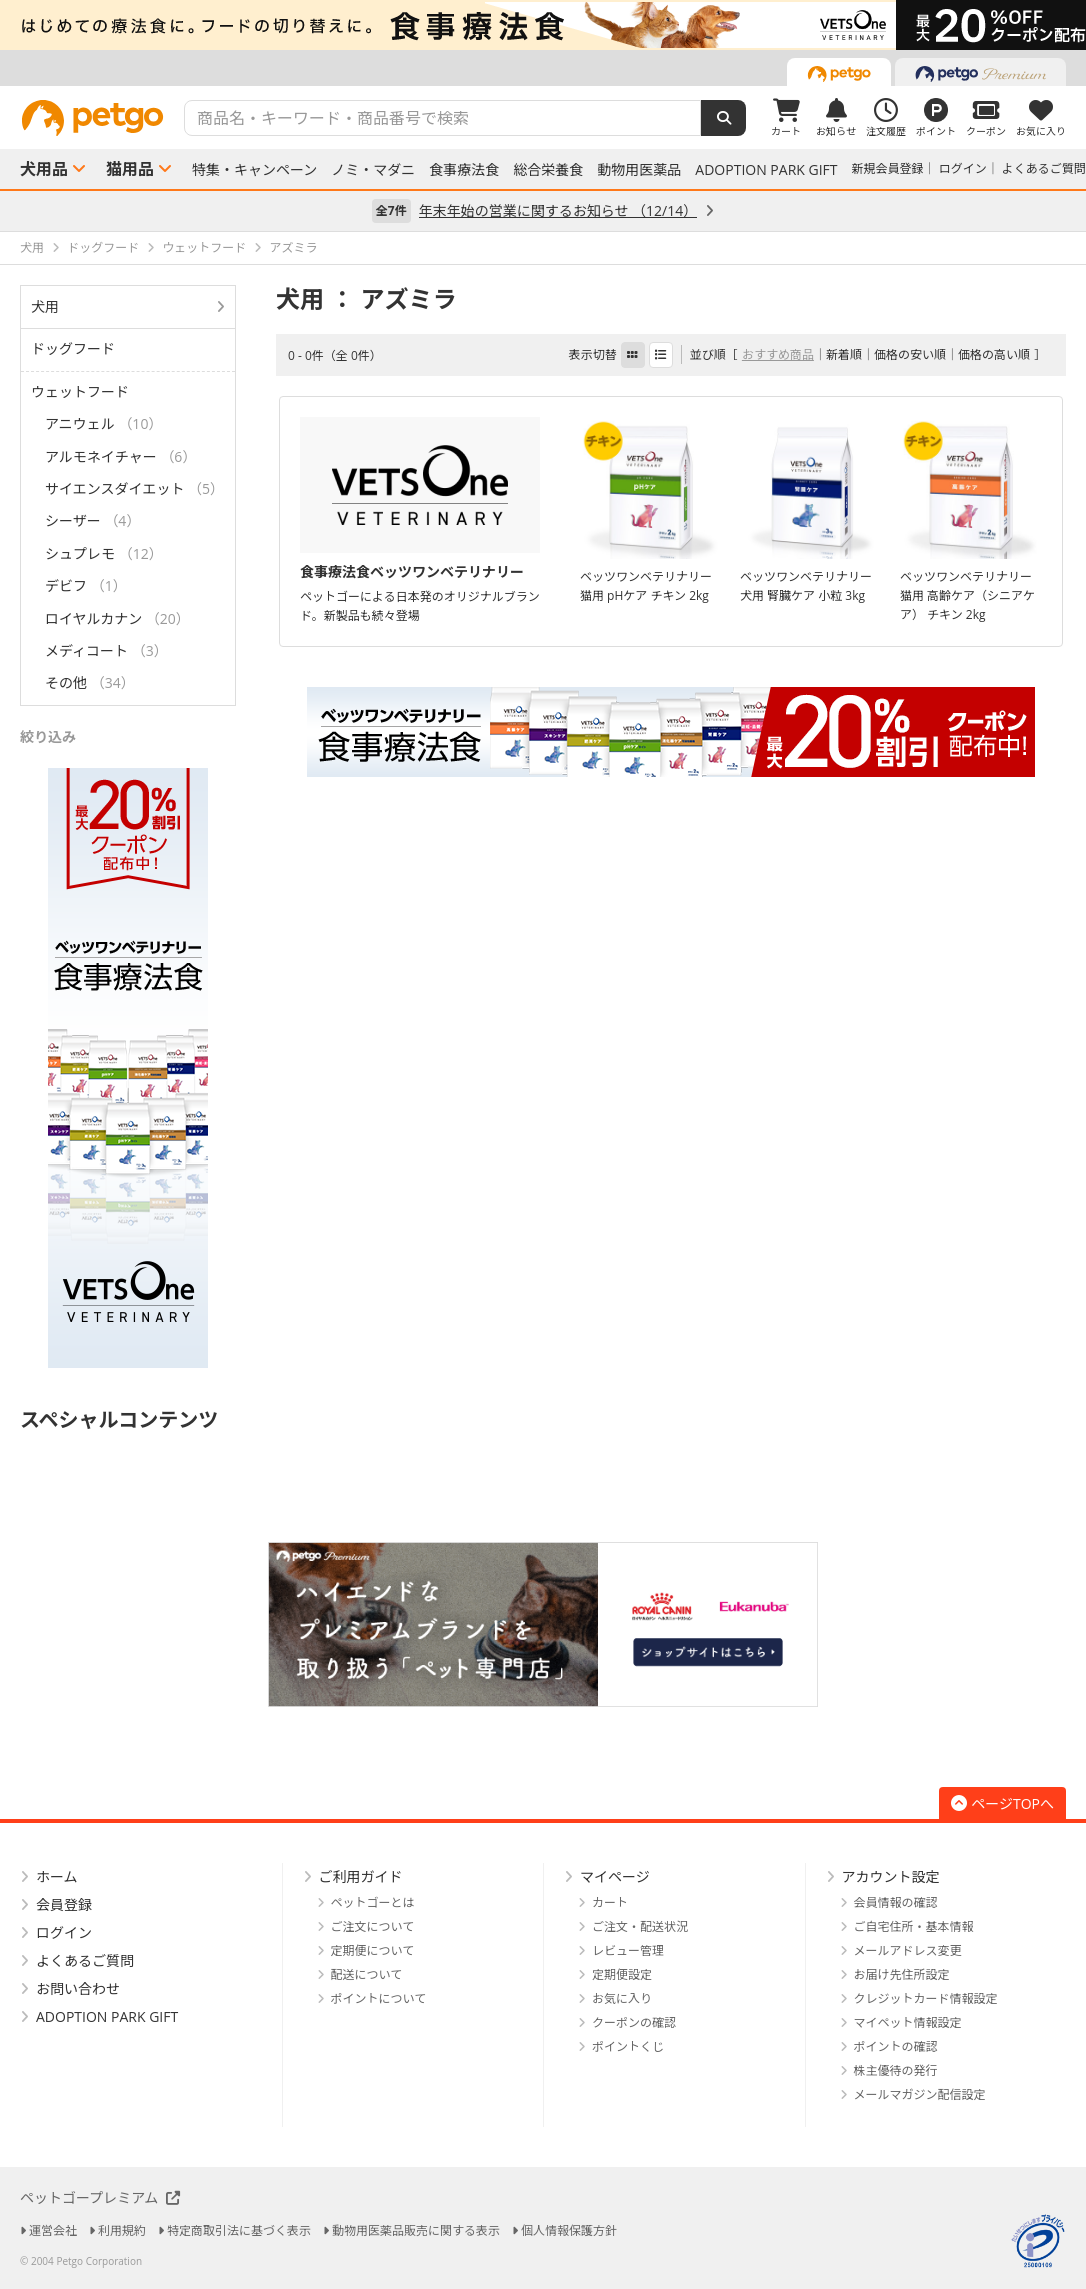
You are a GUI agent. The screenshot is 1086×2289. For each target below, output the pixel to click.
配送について (367, 1974)
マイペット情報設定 (908, 2022)
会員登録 (64, 1904)
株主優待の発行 (896, 2070)
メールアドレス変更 (908, 1950)
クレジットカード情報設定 (926, 1998)
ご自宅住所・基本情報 (914, 1926)
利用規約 (122, 2230)
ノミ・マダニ (373, 170)
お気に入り (622, 1998)
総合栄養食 (548, 170)
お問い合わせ (78, 1988)
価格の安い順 (910, 354)
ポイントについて (379, 1998)
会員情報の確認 (896, 1902)
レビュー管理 (628, 1950)
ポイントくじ (628, 2046)
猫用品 (130, 169)
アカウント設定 (891, 1876)
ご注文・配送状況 (640, 1926)
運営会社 (53, 2230)
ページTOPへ (1002, 1803)
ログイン (963, 168)
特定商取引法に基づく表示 (239, 2230)
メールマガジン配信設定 (920, 2094)
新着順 (844, 354)
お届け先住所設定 (902, 1974)
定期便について (373, 1950)
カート (610, 1902)
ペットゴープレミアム (100, 2197)
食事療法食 (464, 170)
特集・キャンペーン (254, 170)
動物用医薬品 (639, 170)
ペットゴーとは (373, 1902)
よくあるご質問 (1044, 168)
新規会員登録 (888, 168)
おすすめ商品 (778, 354)
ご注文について (373, 1926)
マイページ (615, 1876)
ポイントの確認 (896, 2046)
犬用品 (44, 169)
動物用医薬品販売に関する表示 (416, 2230)
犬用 (45, 306)
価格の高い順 (994, 354)
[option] (543, 25)
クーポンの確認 (634, 2022)
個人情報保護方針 (569, 2230)
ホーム (57, 1876)
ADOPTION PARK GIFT (766, 170)
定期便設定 (622, 1974)
